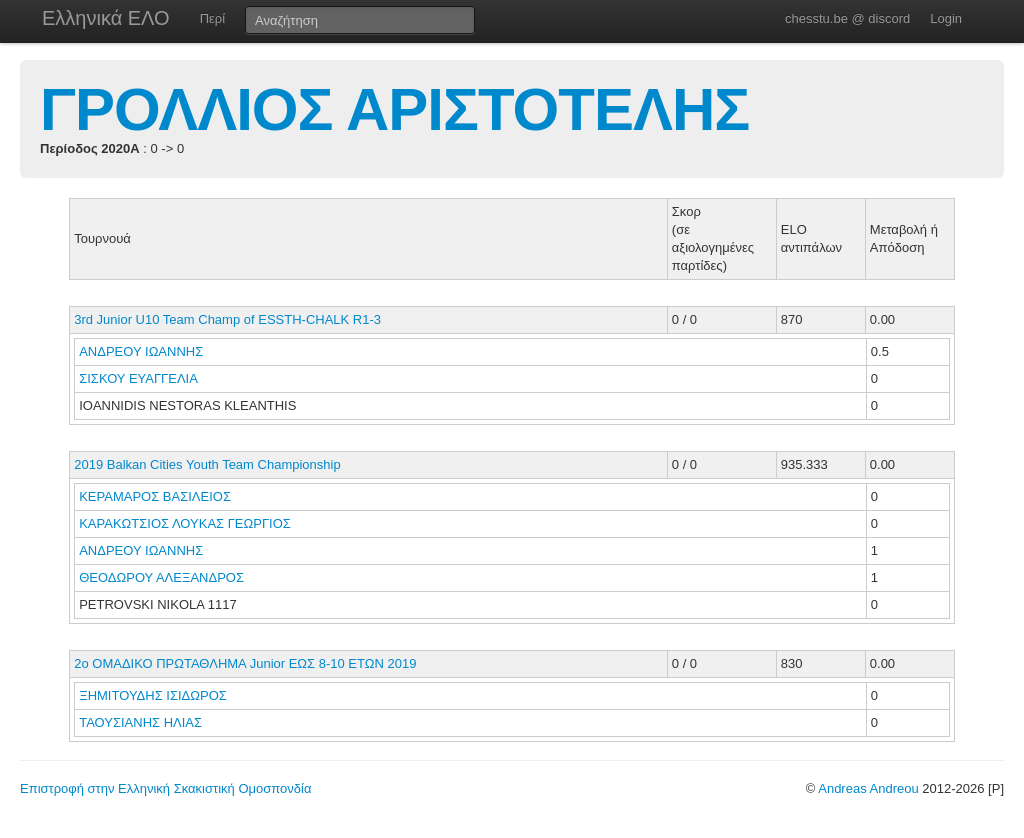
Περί (212, 18)
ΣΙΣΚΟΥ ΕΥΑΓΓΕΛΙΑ (140, 378)
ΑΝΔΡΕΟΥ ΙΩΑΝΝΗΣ (143, 351)
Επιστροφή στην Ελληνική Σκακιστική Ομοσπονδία (165, 788)
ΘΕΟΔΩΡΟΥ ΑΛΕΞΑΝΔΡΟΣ (163, 577)
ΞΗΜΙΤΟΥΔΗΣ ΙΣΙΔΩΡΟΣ (154, 695)
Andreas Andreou (868, 788)
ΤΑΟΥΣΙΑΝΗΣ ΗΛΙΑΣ (142, 722)
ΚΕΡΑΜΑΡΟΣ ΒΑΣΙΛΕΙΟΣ (156, 496)
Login (946, 18)
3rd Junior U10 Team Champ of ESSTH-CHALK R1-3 (227, 319)
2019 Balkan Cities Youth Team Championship (207, 464)
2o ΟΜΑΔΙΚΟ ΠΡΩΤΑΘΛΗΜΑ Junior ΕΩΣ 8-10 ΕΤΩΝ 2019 (245, 663)
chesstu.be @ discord (847, 18)
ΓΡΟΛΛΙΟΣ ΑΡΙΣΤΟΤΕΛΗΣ (394, 109)
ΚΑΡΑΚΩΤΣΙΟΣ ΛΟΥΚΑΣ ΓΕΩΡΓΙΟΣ (186, 523)
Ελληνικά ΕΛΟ (106, 18)
